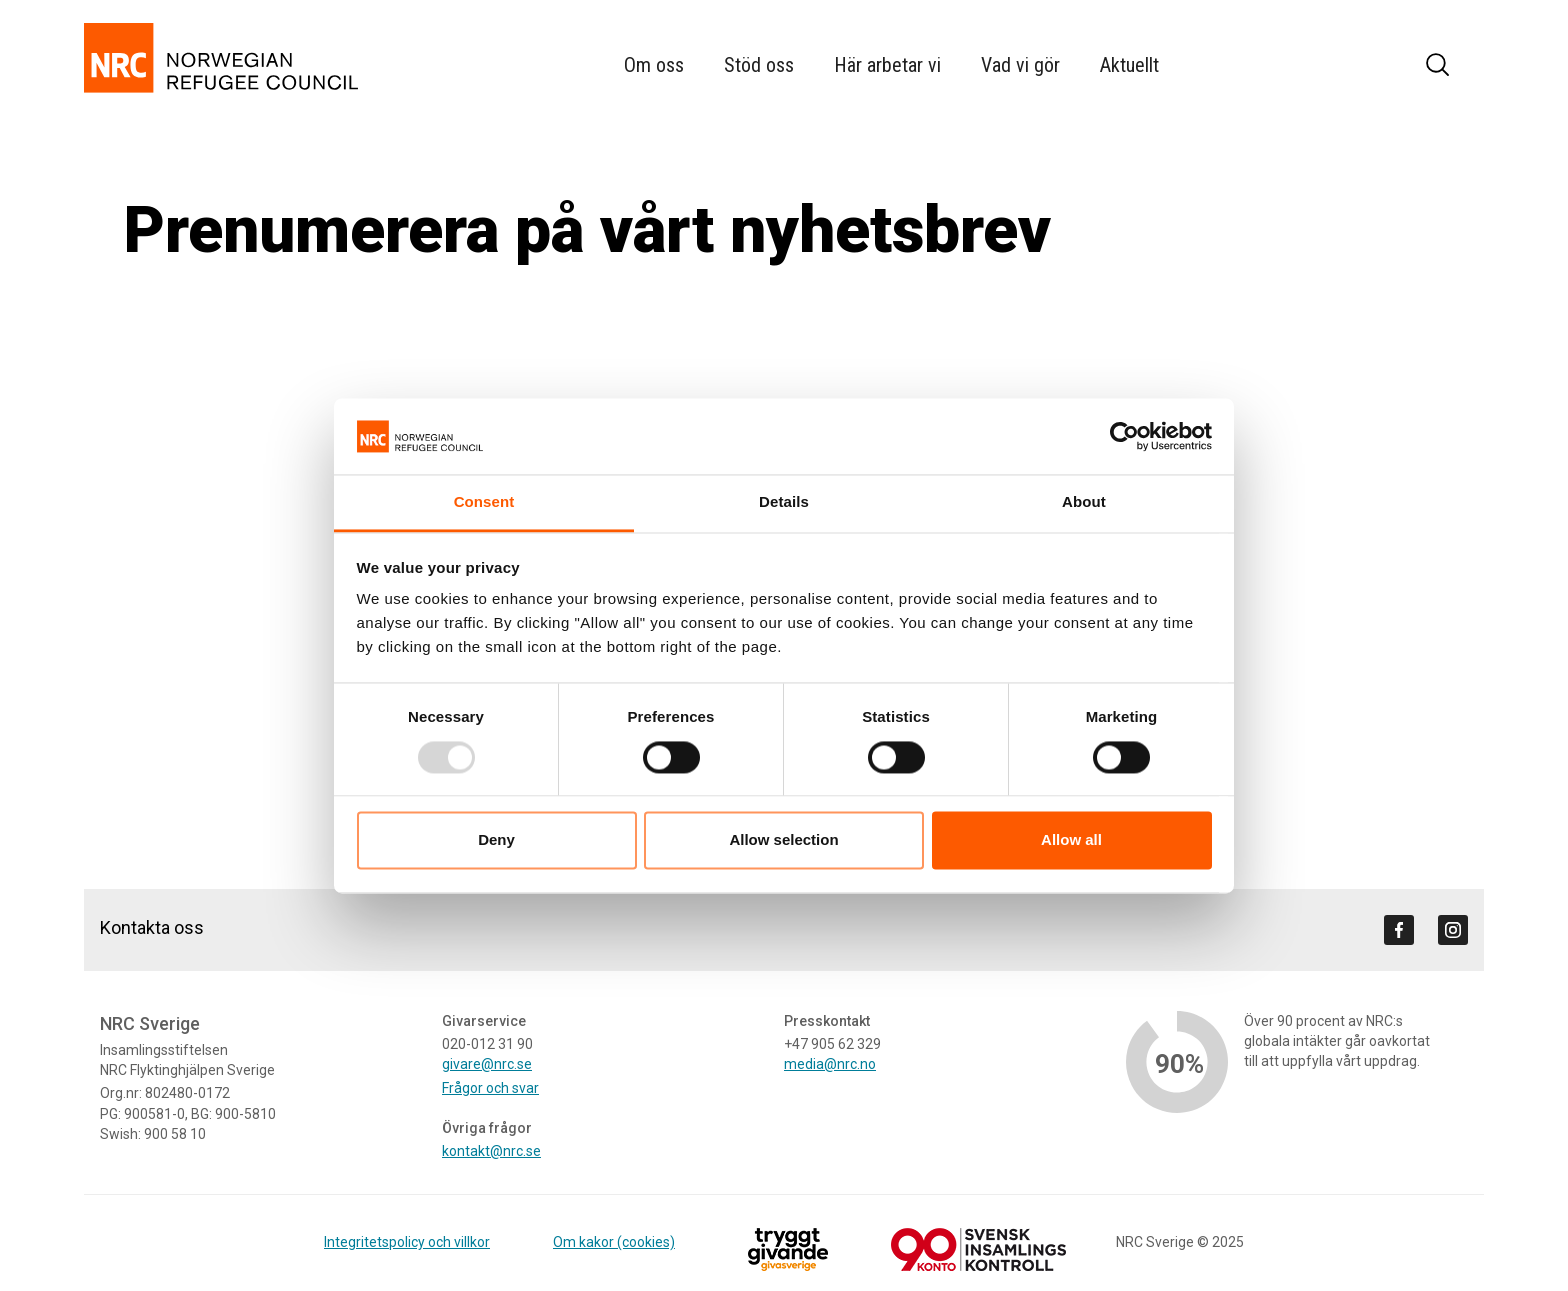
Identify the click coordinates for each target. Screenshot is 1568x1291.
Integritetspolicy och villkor (407, 1242)
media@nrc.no (830, 1064)
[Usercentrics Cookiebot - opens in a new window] (1124, 436)
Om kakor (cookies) (614, 1242)
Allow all (1071, 840)
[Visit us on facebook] (1399, 930)
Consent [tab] (484, 502)
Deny (496, 840)
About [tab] (1084, 502)
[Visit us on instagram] (1453, 930)
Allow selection (783, 840)
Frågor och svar (490, 1088)
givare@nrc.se (487, 1064)
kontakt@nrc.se (491, 1151)
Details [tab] (784, 502)
